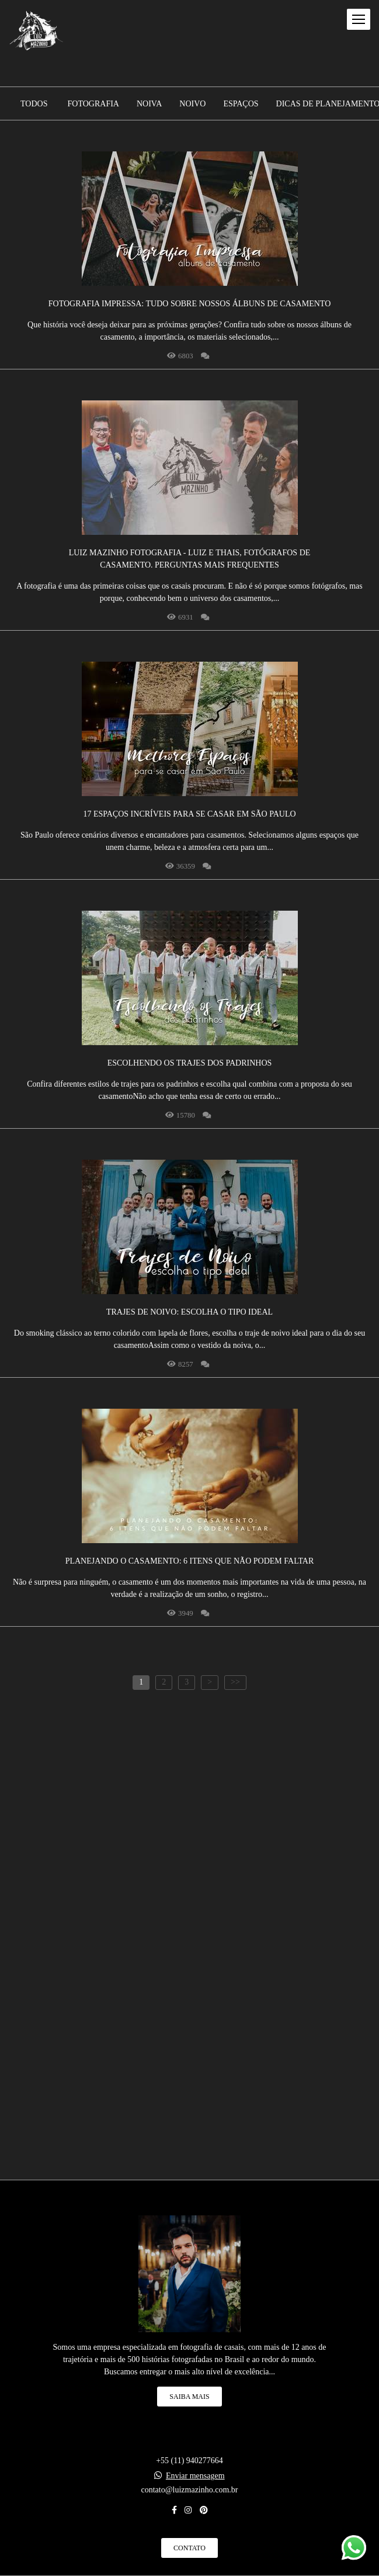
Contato (189, 2548)
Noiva (149, 104)
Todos (33, 104)
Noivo (192, 104)
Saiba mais (189, 2396)
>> (235, 1682)
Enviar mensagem (195, 2476)
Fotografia (93, 104)
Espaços (240, 104)
